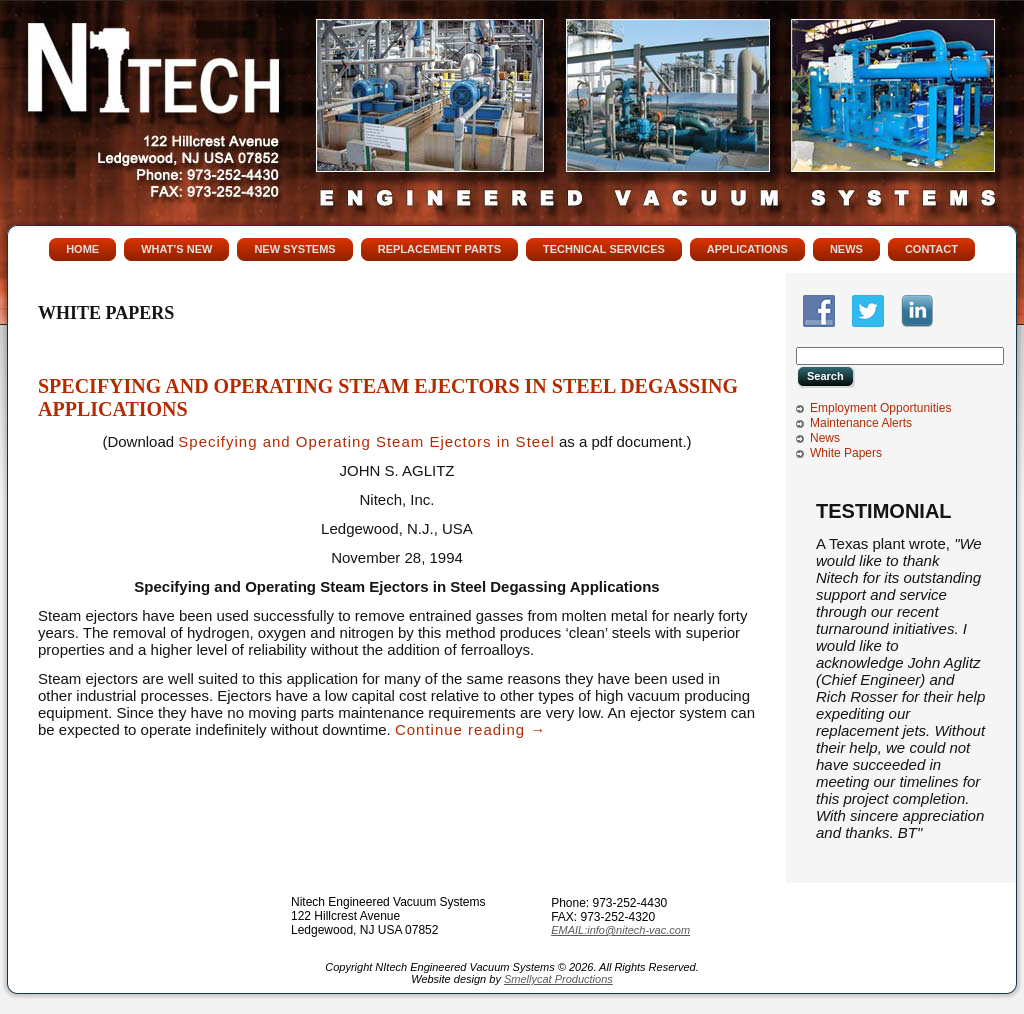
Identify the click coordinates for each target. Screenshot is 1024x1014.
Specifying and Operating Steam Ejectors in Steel (366, 441)
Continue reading (470, 729)
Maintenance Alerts (861, 423)
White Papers (846, 453)
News (825, 438)
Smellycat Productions (558, 979)
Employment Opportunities (880, 408)
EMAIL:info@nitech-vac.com (620, 930)
